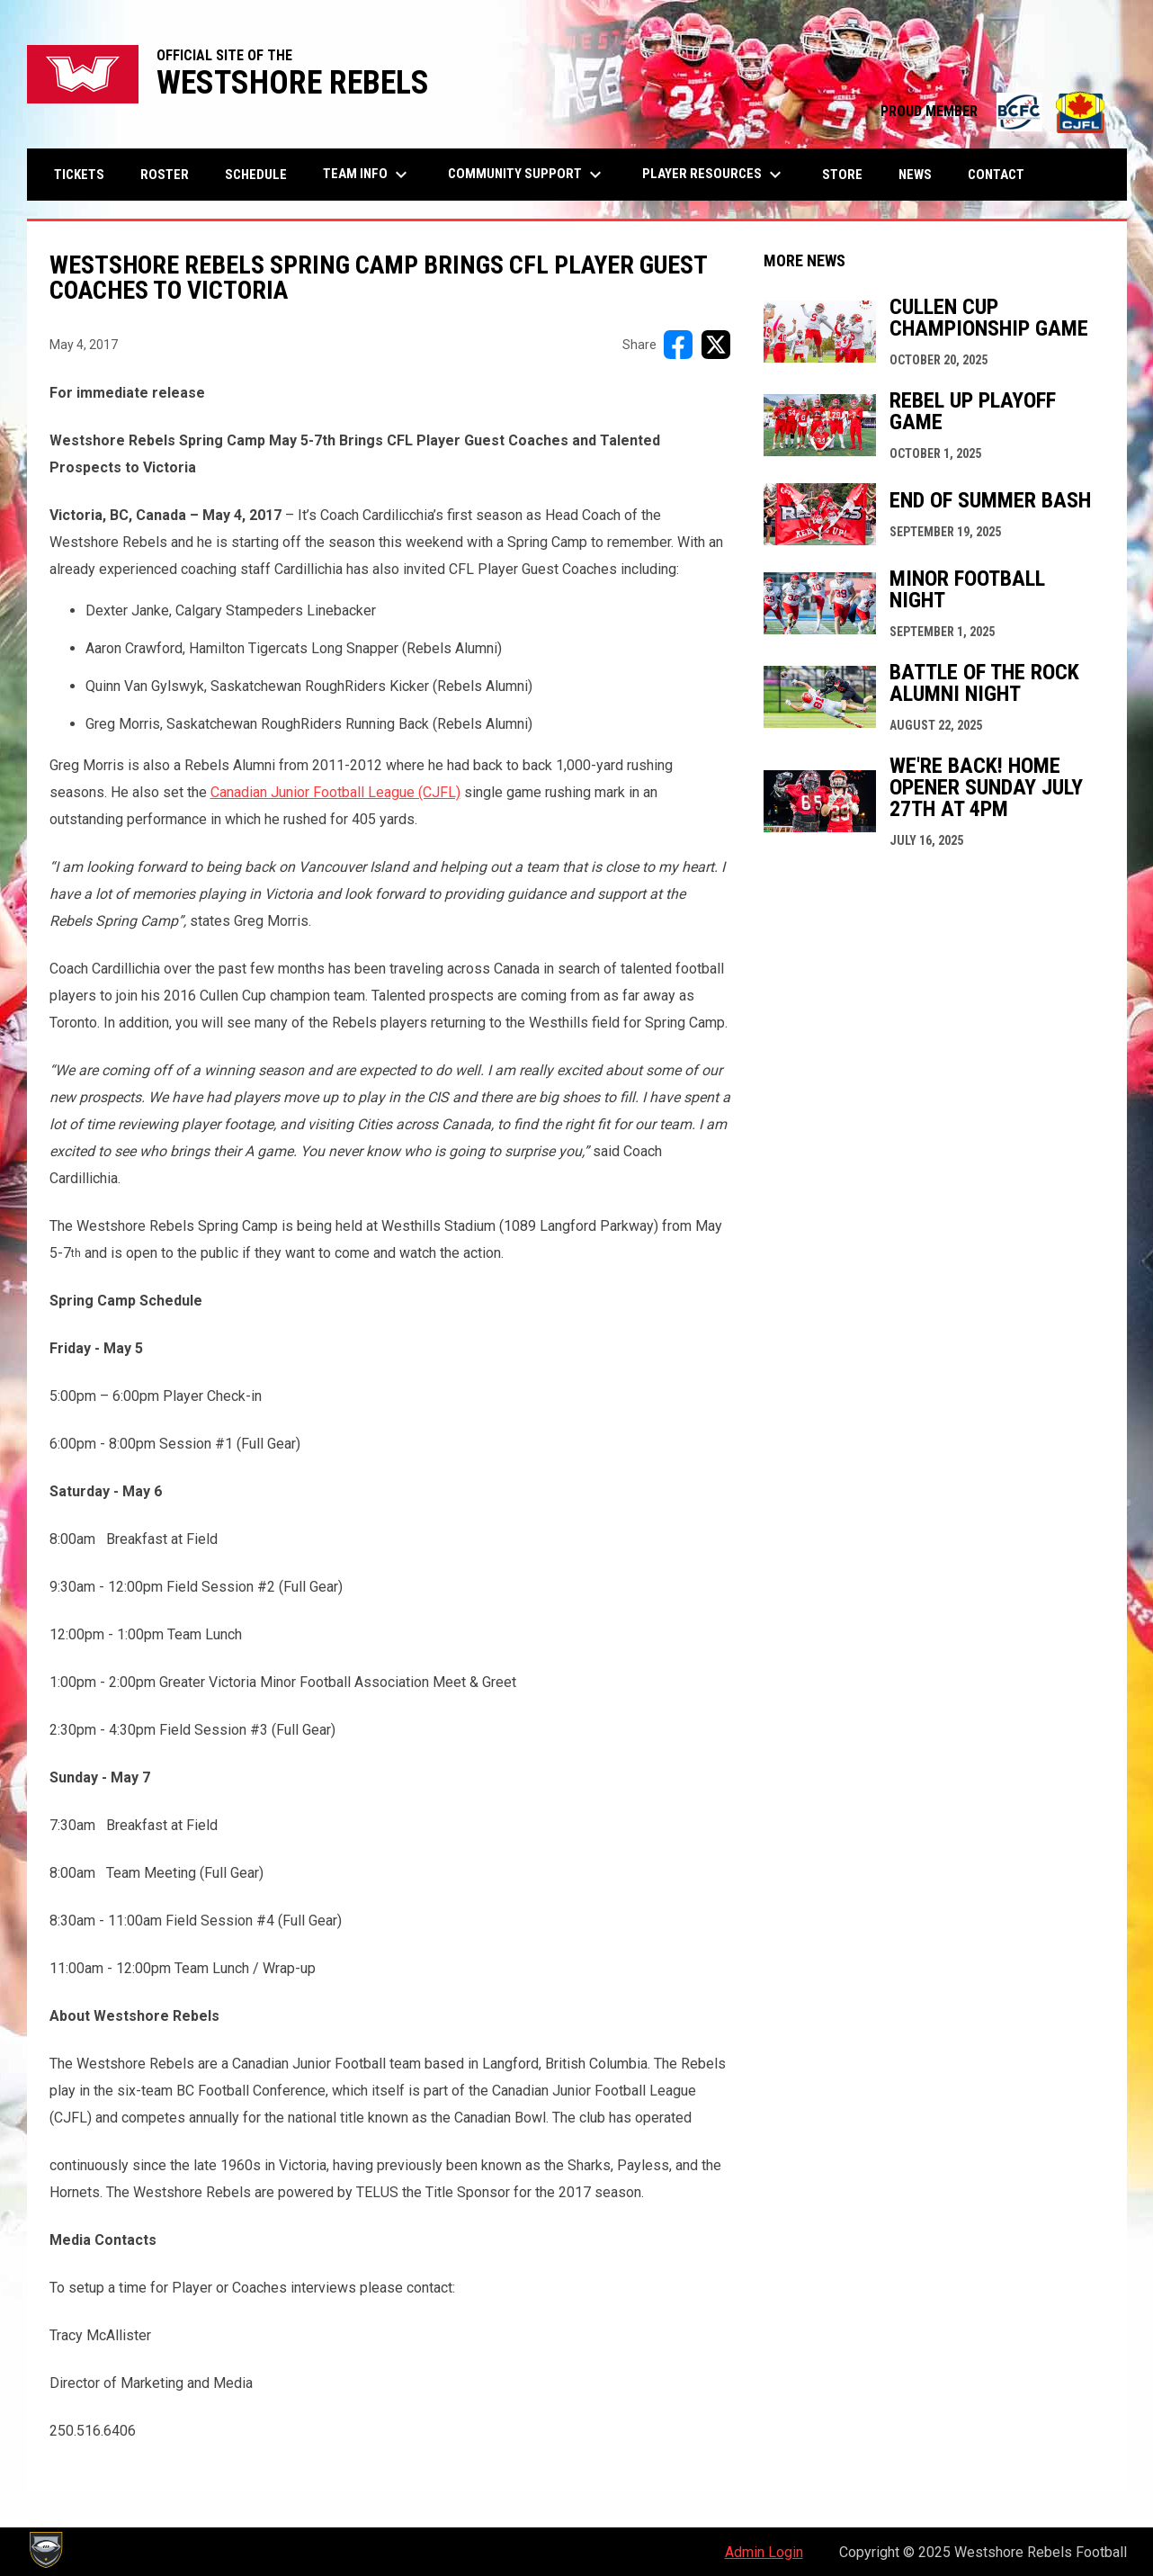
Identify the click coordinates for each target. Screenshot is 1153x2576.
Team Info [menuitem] (367, 174)
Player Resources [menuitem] (714, 174)
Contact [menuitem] (996, 174)
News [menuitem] (915, 174)
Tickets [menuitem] (79, 174)
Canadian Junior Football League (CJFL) (335, 792)
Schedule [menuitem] (256, 174)
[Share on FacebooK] (678, 344)
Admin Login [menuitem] (764, 2552)
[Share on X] (716, 344)
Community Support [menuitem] (527, 174)
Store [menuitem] (849, 174)
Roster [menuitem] (164, 174)
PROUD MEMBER (994, 111)
